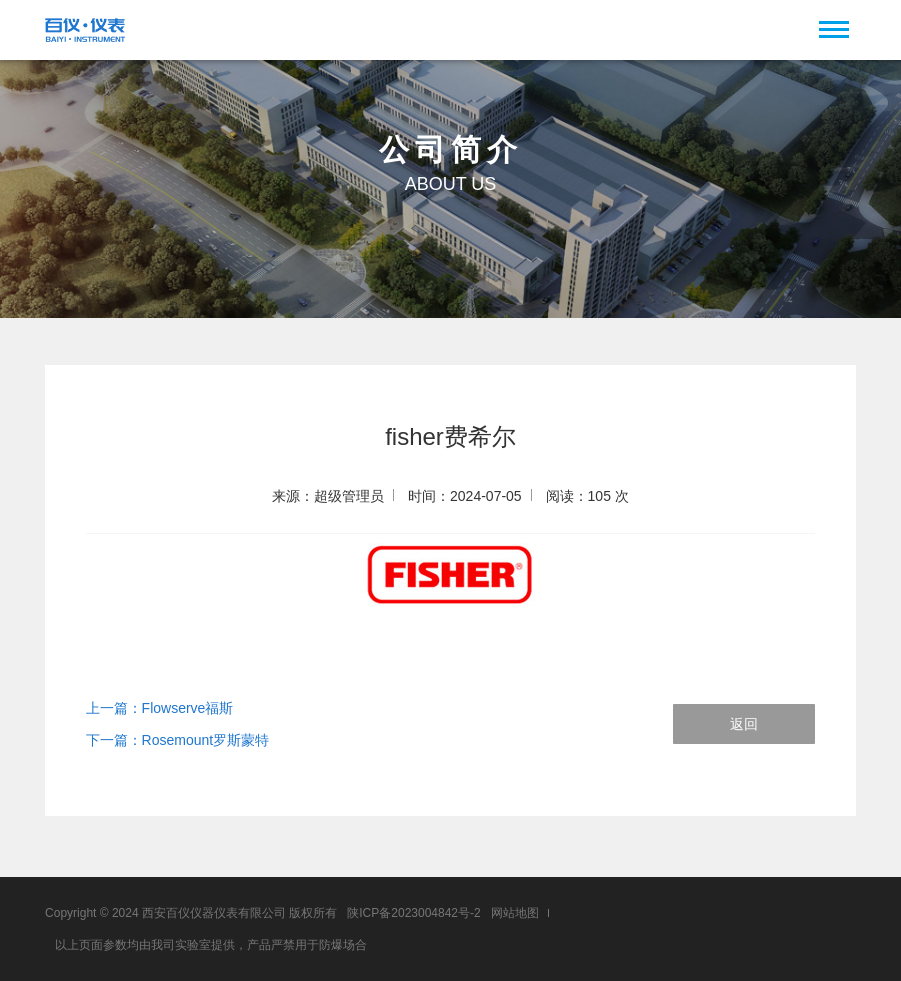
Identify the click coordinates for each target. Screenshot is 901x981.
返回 (744, 724)
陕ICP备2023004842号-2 (413, 913)
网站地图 (515, 913)
